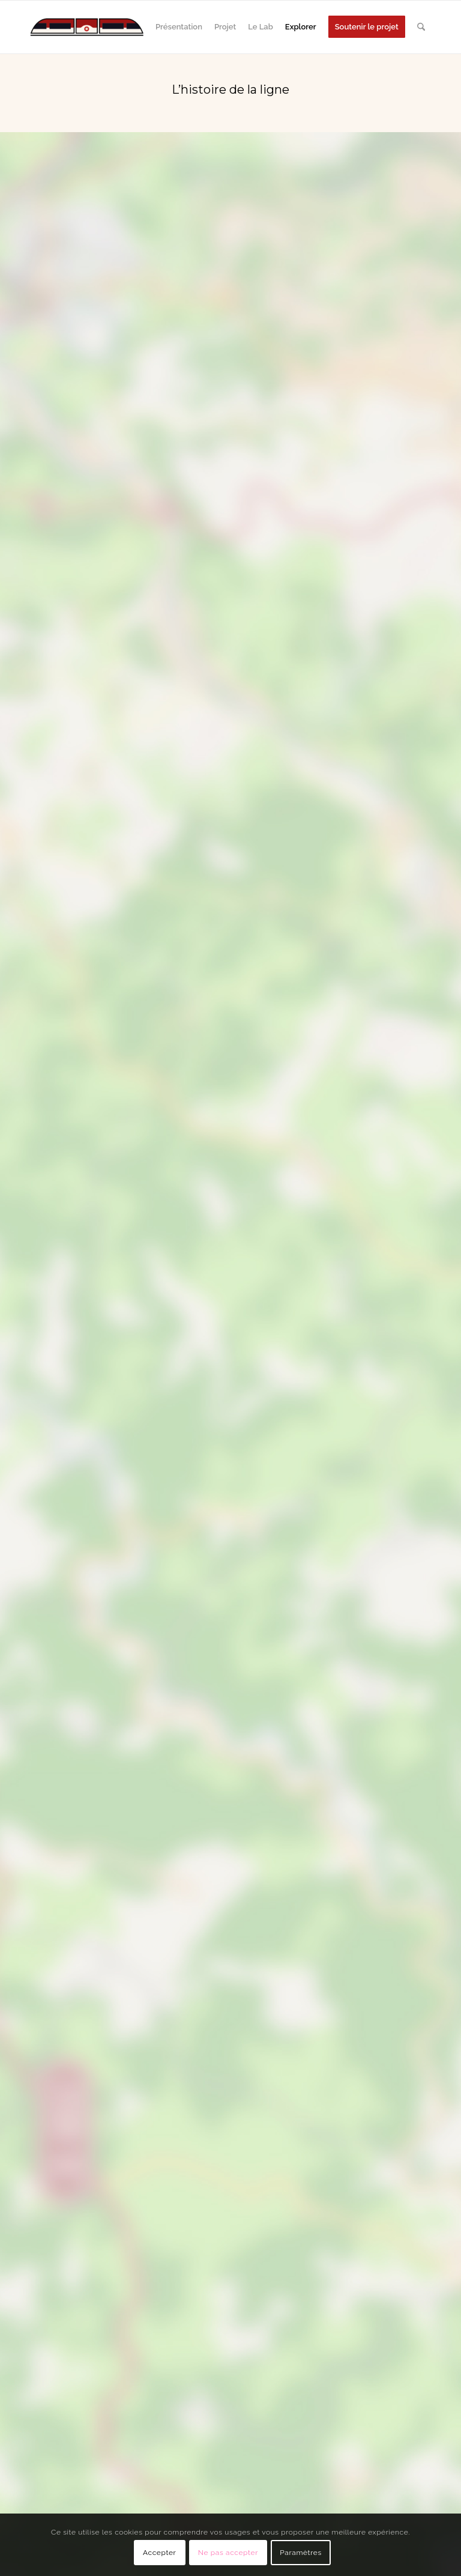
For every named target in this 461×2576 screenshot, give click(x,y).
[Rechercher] (421, 27)
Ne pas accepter (228, 2552)
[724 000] (87, 27)
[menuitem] (178, 27)
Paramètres (301, 2552)
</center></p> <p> (230, 1417)
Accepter (159, 2552)
